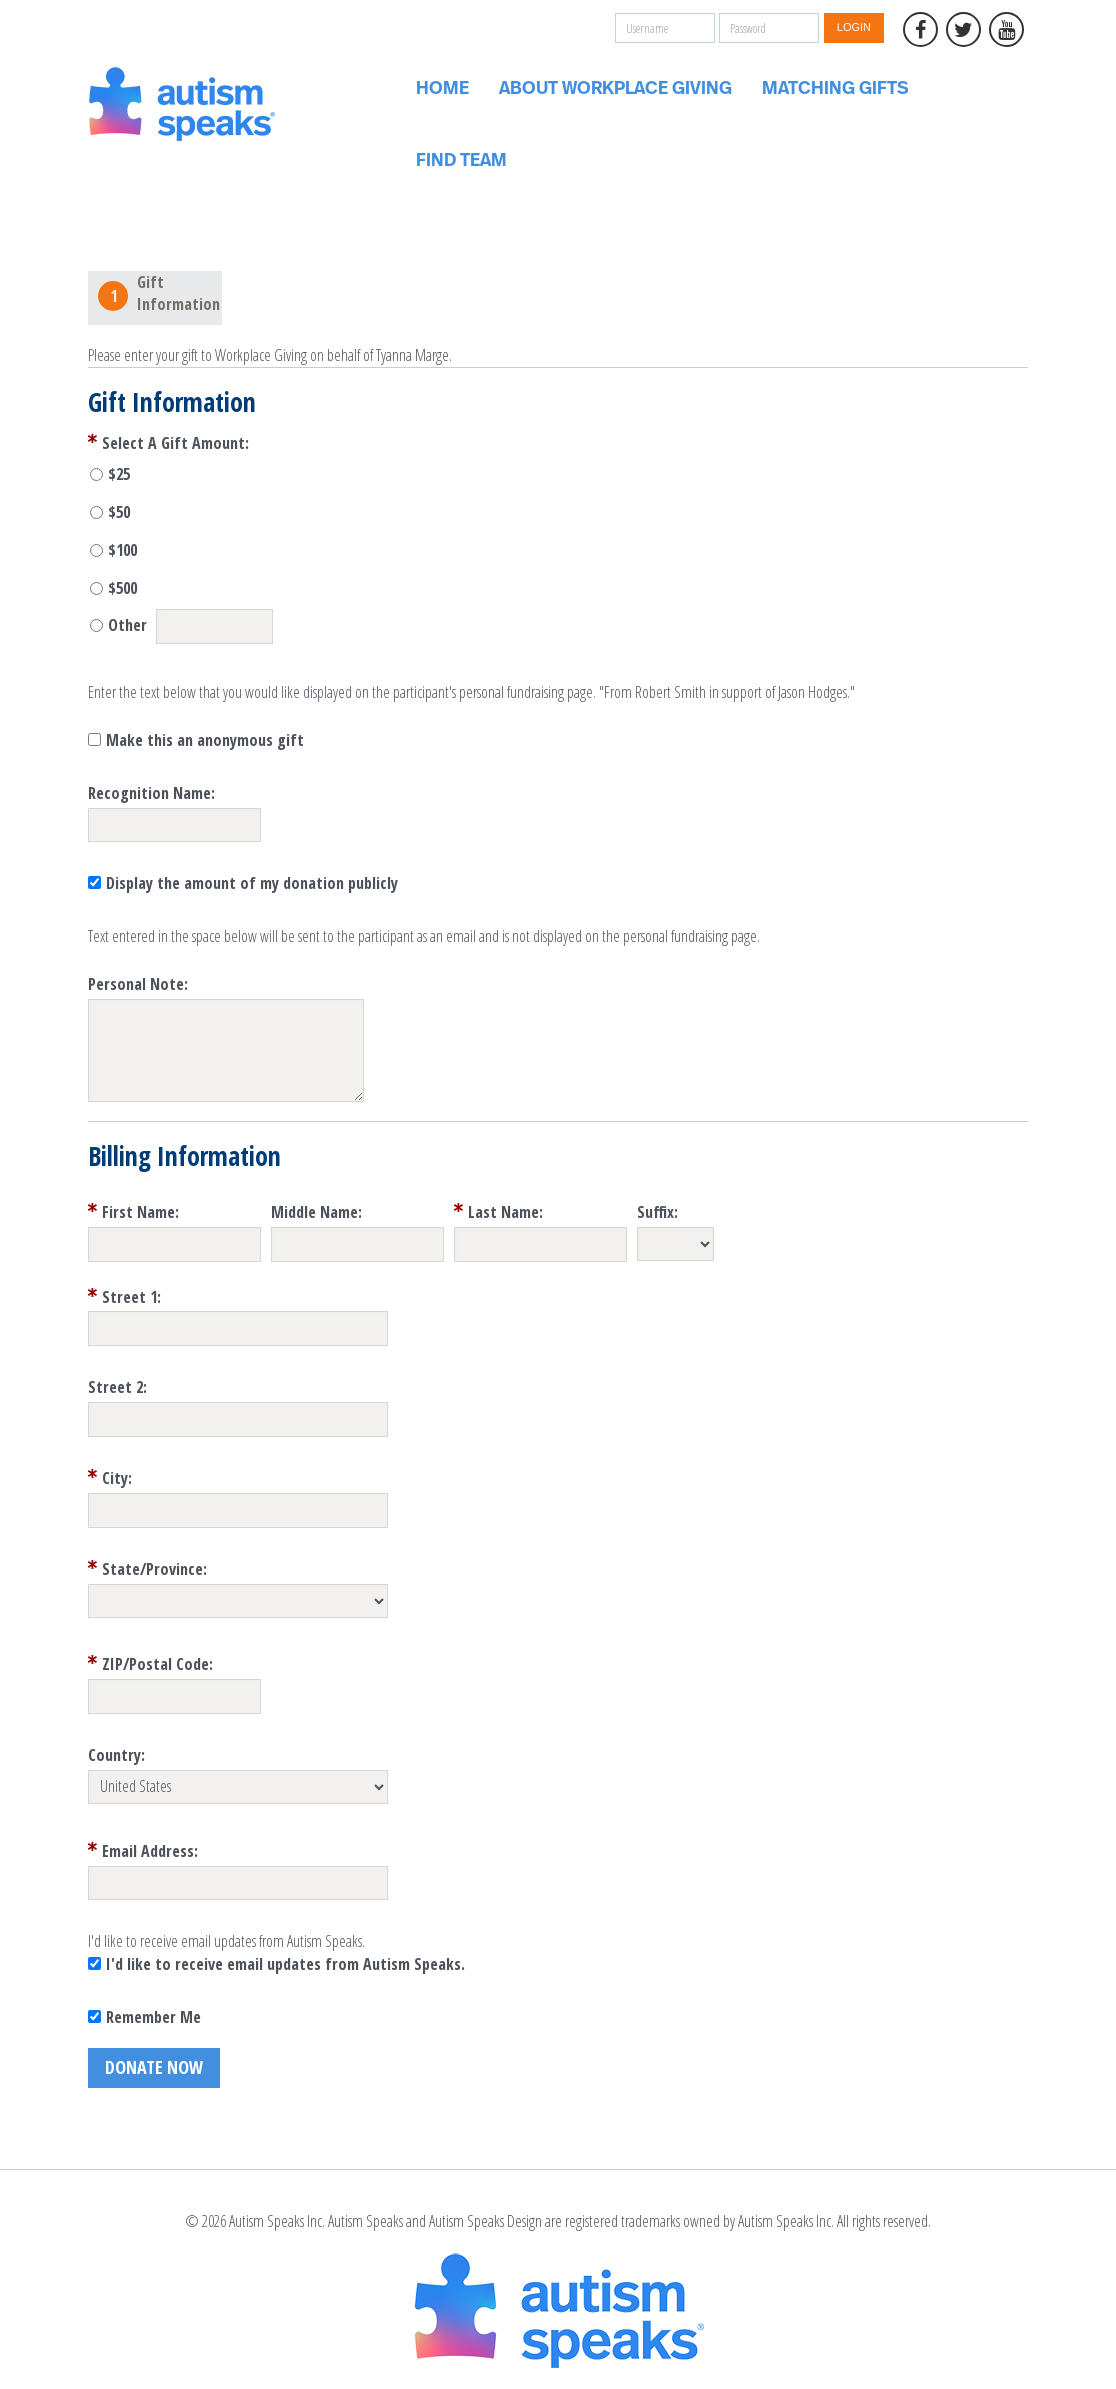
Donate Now (154, 2067)
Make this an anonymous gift (205, 740)
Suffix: (657, 1212)
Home (442, 89)
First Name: (140, 1212)
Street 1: (131, 1297)
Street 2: (117, 1387)
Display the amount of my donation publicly (252, 883)
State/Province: (154, 1569)
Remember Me (153, 2017)
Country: (116, 1755)
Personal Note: (138, 984)
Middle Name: (316, 1212)
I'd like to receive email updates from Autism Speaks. (285, 1964)
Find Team (461, 161)
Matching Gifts (835, 89)
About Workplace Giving (615, 89)
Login (854, 27)
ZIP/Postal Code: (157, 1664)
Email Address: (150, 1851)
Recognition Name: (151, 793)
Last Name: (505, 1212)
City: (117, 1478)
